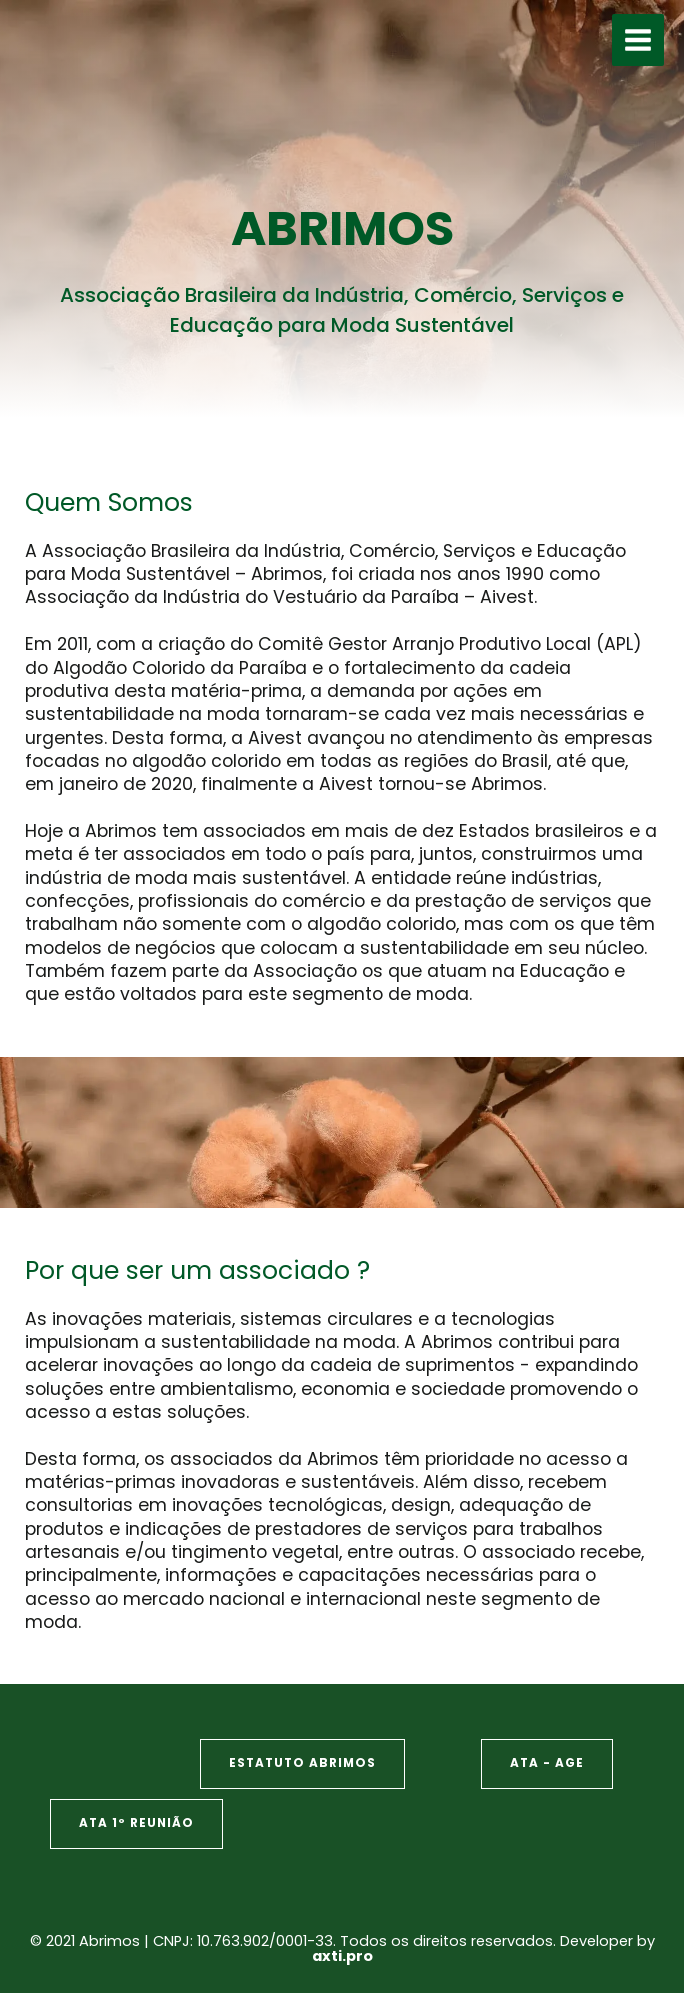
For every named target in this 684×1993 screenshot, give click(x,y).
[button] (302, 1764)
